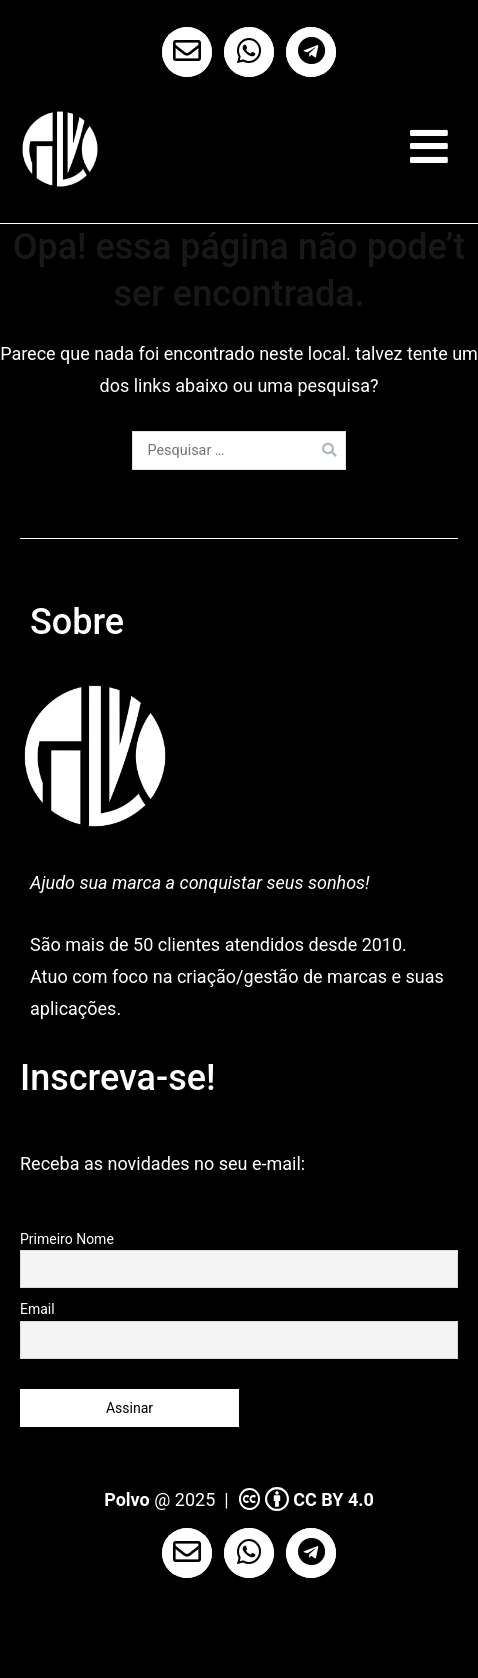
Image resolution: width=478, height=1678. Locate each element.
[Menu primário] (429, 147)
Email (37, 1309)
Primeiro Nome (67, 1239)
